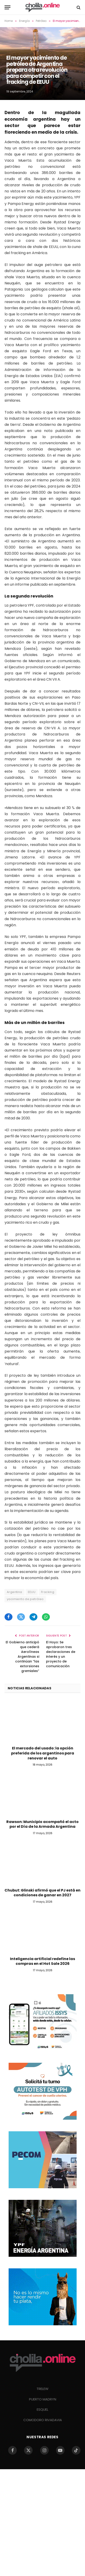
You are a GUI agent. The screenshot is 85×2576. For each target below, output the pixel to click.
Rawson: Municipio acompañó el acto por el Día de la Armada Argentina (42, 1824)
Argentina (14, 1592)
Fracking (47, 1592)
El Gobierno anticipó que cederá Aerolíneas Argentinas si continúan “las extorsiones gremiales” (22, 1656)
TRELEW (42, 2388)
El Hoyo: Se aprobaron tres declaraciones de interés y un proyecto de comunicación (60, 1654)
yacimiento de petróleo (25, 1599)
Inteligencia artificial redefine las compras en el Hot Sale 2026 (42, 1961)
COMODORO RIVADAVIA (42, 2420)
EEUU (32, 1592)
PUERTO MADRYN (42, 2399)
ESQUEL (42, 2409)
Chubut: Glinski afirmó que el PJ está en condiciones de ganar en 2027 (42, 1893)
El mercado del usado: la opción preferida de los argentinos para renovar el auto (42, 1753)
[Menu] (7, 7)
